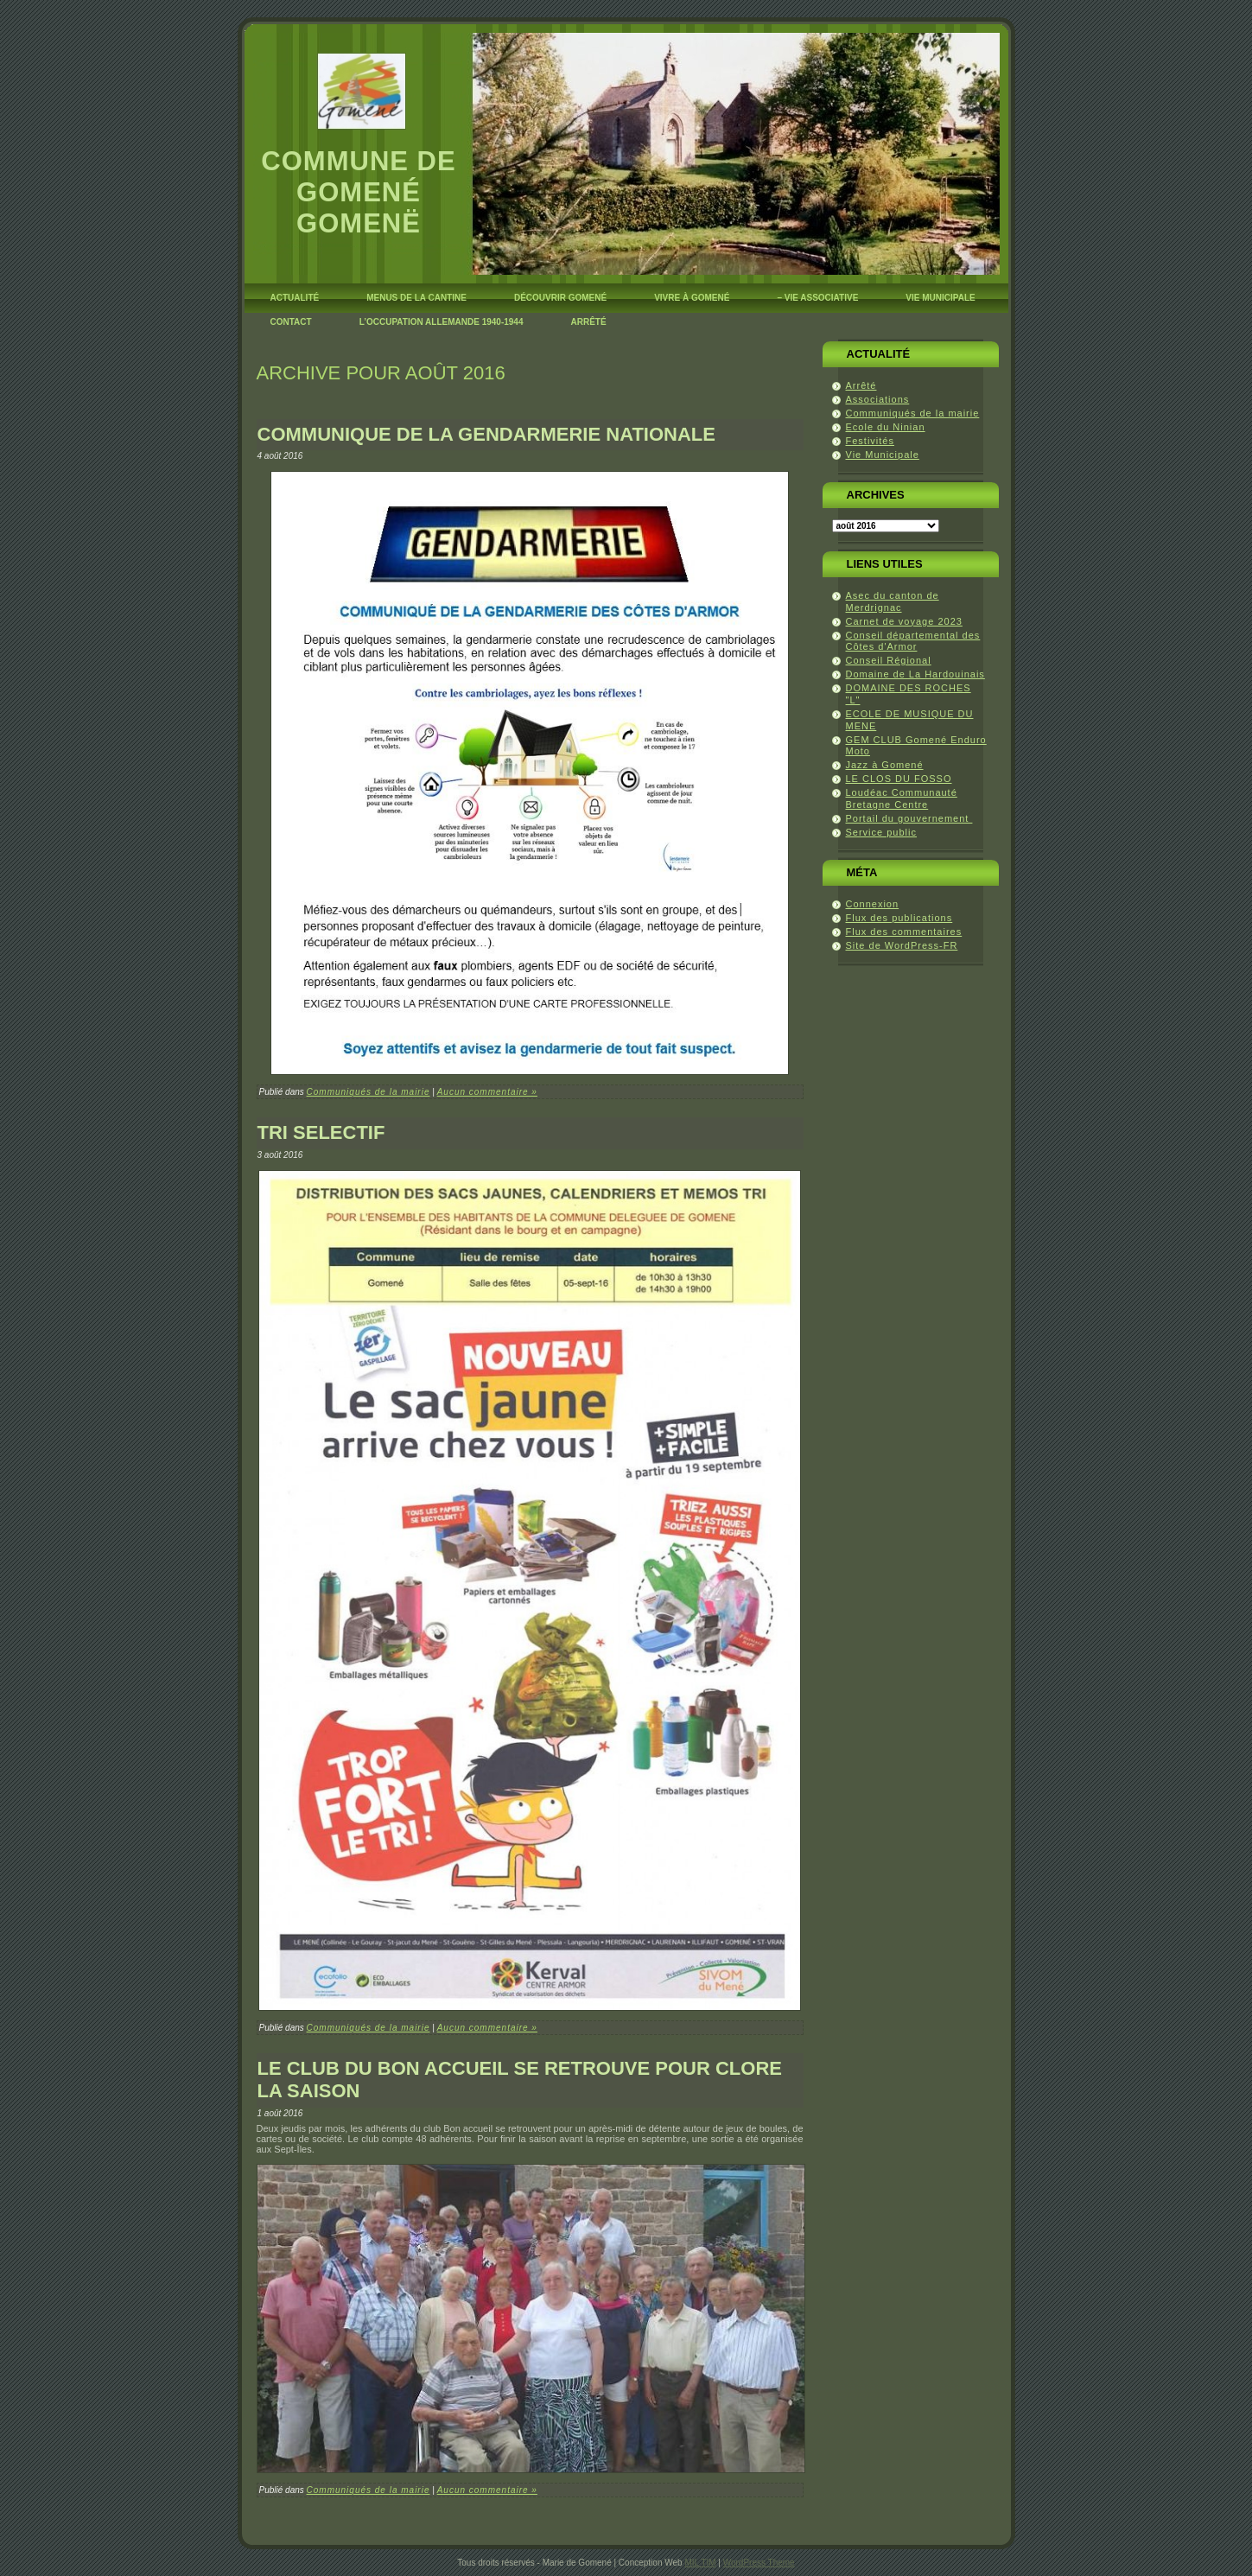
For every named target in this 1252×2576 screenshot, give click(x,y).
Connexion (872, 904)
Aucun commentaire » (487, 1092)
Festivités (870, 441)
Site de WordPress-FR (902, 945)
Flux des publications (899, 918)
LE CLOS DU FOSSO (899, 778)
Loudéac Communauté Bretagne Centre (901, 798)
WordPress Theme (759, 2562)
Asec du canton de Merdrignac (892, 601)
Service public (881, 832)
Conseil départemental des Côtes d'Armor (913, 641)
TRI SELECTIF (321, 1132)
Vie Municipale (882, 454)
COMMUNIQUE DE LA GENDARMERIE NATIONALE (486, 434)
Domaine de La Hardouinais (915, 674)
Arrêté (861, 385)
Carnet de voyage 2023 (904, 621)
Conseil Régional (888, 660)
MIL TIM (699, 2562)
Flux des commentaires (904, 931)
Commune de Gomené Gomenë (358, 192)
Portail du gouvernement (909, 818)
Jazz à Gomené (885, 765)
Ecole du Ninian (885, 427)
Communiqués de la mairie (368, 1092)
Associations (878, 399)
